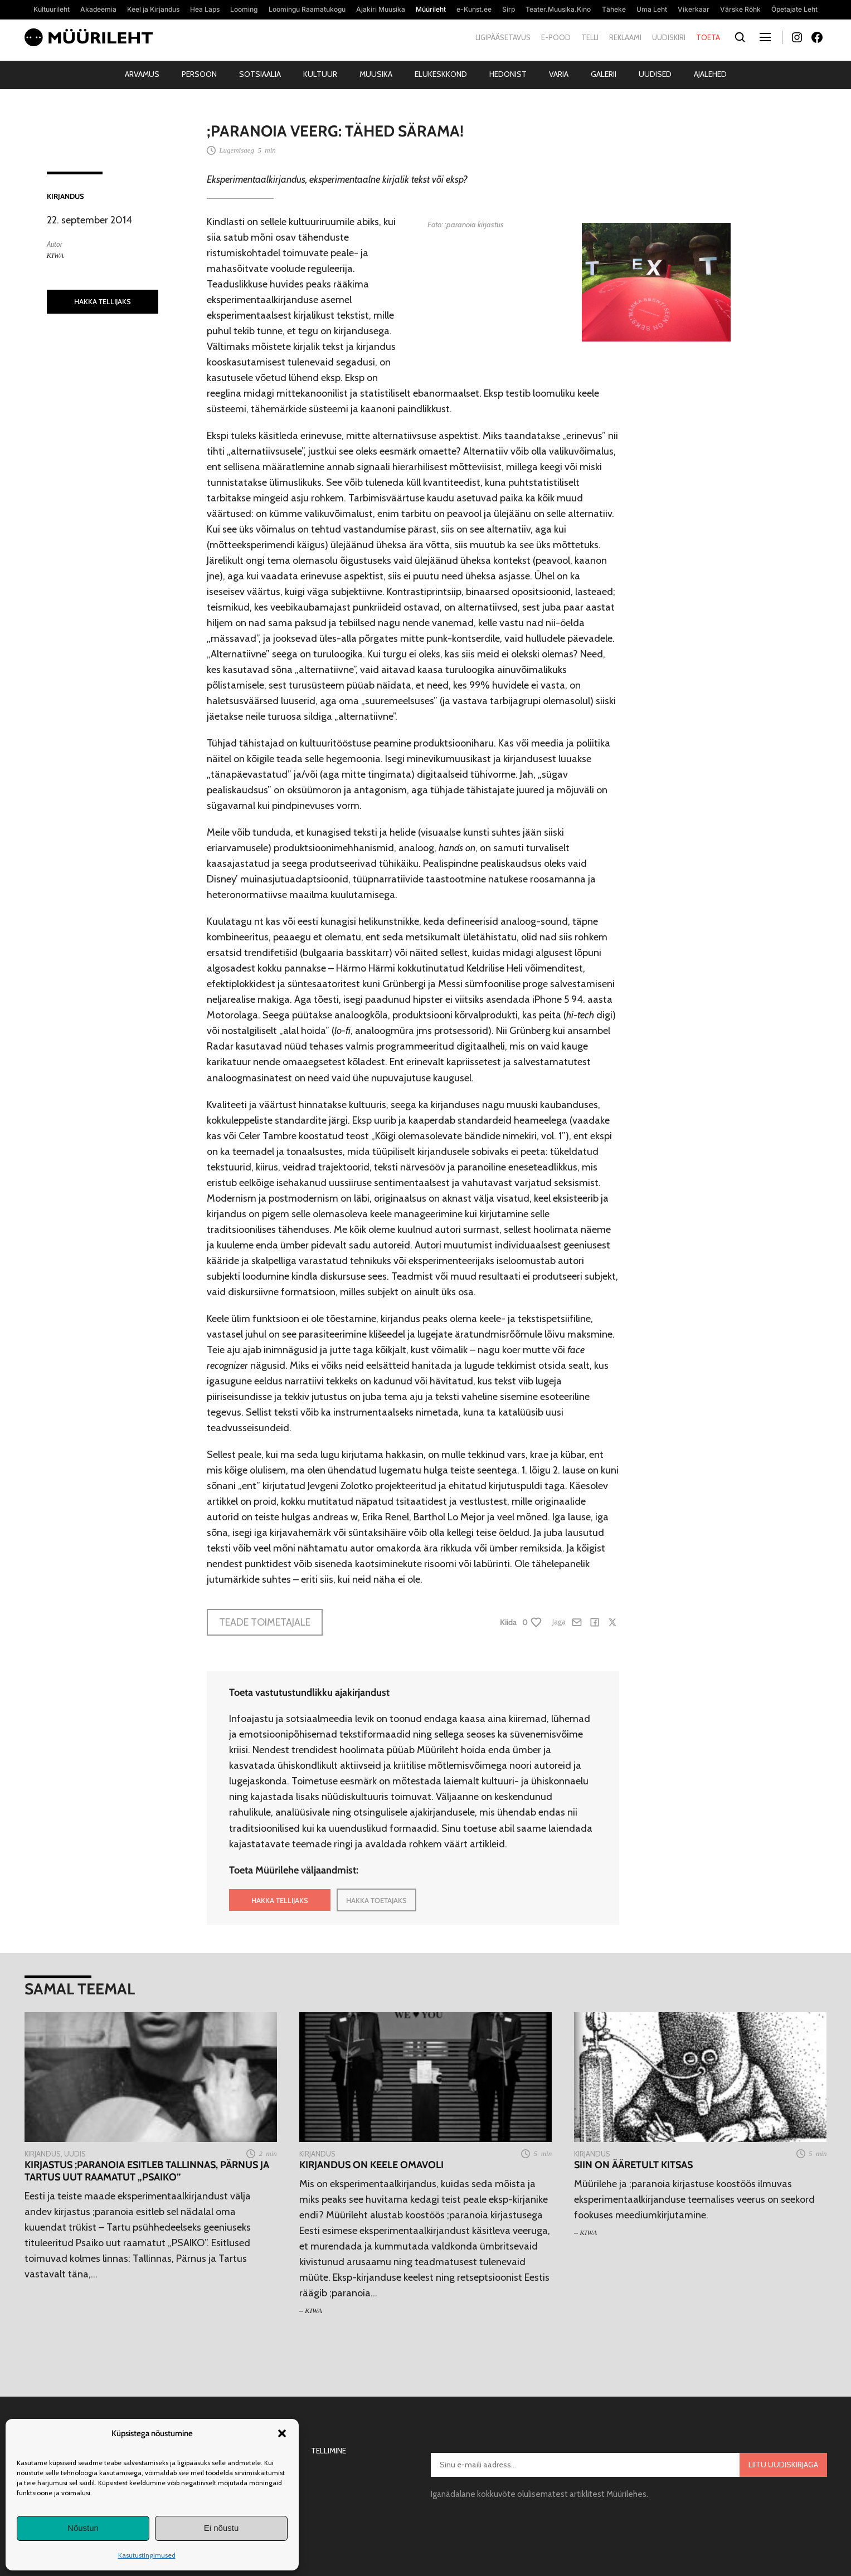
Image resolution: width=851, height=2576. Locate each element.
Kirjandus (65, 196)
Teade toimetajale (264, 1622)
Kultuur (320, 74)
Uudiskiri (668, 37)
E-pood (556, 37)
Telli (590, 37)
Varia (558, 74)
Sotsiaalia (260, 74)
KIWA (55, 255)
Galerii (603, 74)
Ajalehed (710, 74)
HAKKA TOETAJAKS (376, 1900)
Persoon (199, 74)
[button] (282, 2433)
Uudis (75, 2153)
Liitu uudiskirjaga (783, 2465)
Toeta (708, 37)
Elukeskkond (441, 74)
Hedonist (508, 74)
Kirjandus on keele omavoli (371, 2165)
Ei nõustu (221, 2528)
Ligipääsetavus (503, 37)
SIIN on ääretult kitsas (633, 2165)
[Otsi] (740, 37)
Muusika (375, 74)
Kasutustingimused (147, 2555)
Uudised (655, 74)
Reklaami (625, 37)
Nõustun (83, 2528)
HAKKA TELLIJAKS (102, 301)
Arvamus (142, 74)
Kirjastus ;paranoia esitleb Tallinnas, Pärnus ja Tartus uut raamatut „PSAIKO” (147, 2171)
